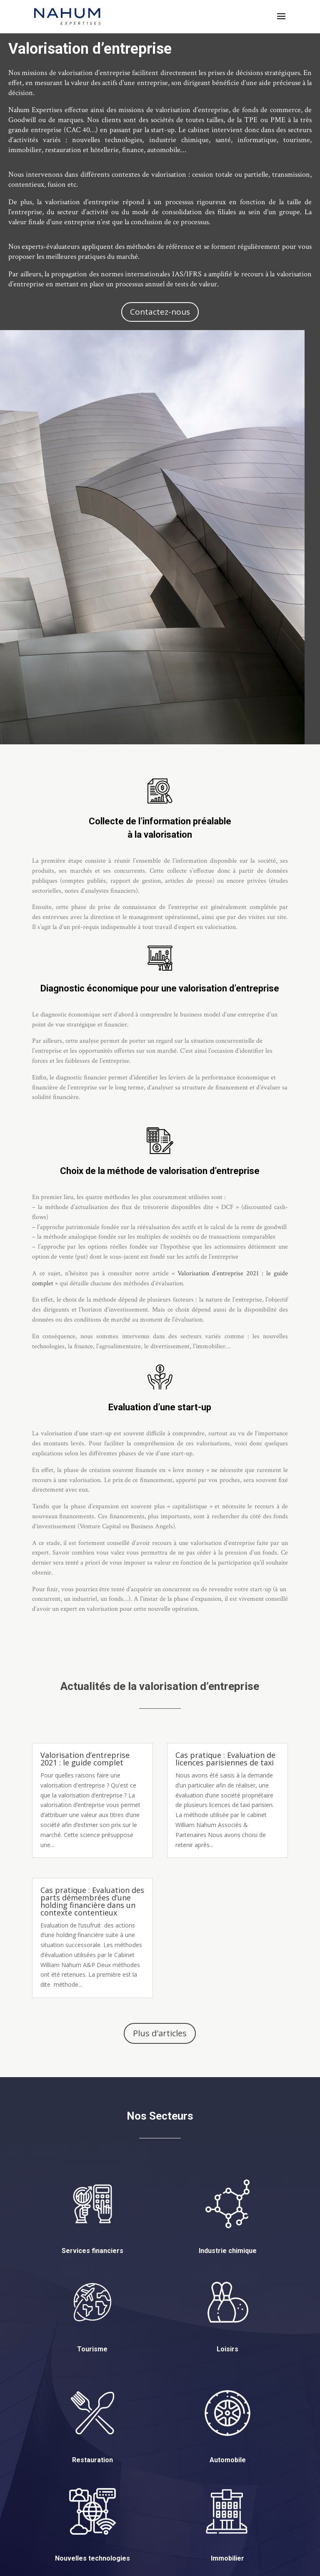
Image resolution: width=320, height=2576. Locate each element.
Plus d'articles (160, 2033)
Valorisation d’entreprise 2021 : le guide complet (85, 1758)
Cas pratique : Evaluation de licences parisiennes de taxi (225, 1758)
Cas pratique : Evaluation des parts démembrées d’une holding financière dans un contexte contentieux (92, 1901)
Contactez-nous (160, 311)
